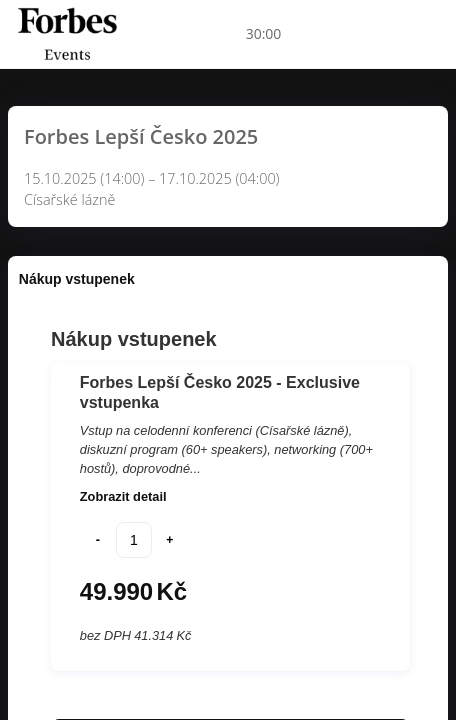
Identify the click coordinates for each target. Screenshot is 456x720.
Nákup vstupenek (77, 279)
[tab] (77, 279)
